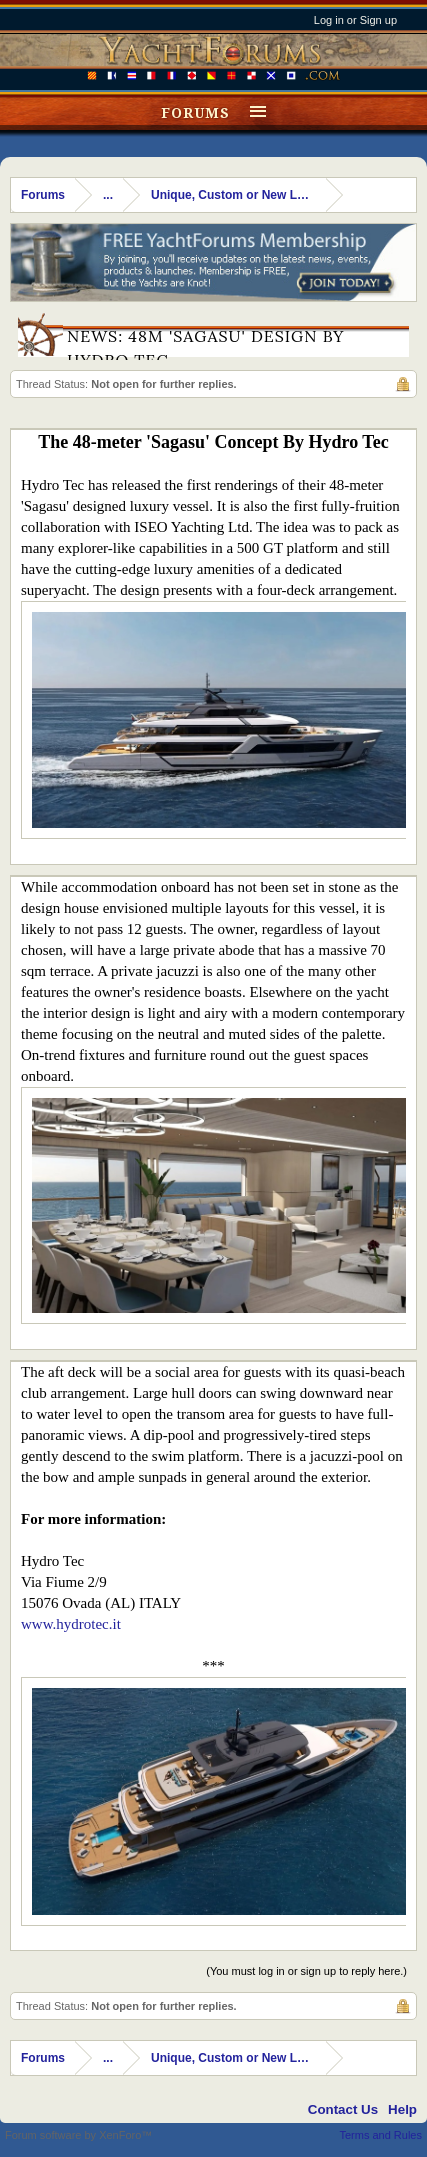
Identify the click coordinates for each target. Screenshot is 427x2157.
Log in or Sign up (355, 20)
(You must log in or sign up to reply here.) (306, 1971)
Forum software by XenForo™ (78, 2135)
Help (402, 2109)
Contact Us (343, 2109)
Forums (195, 113)
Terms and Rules (380, 2135)
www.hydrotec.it (71, 1624)
